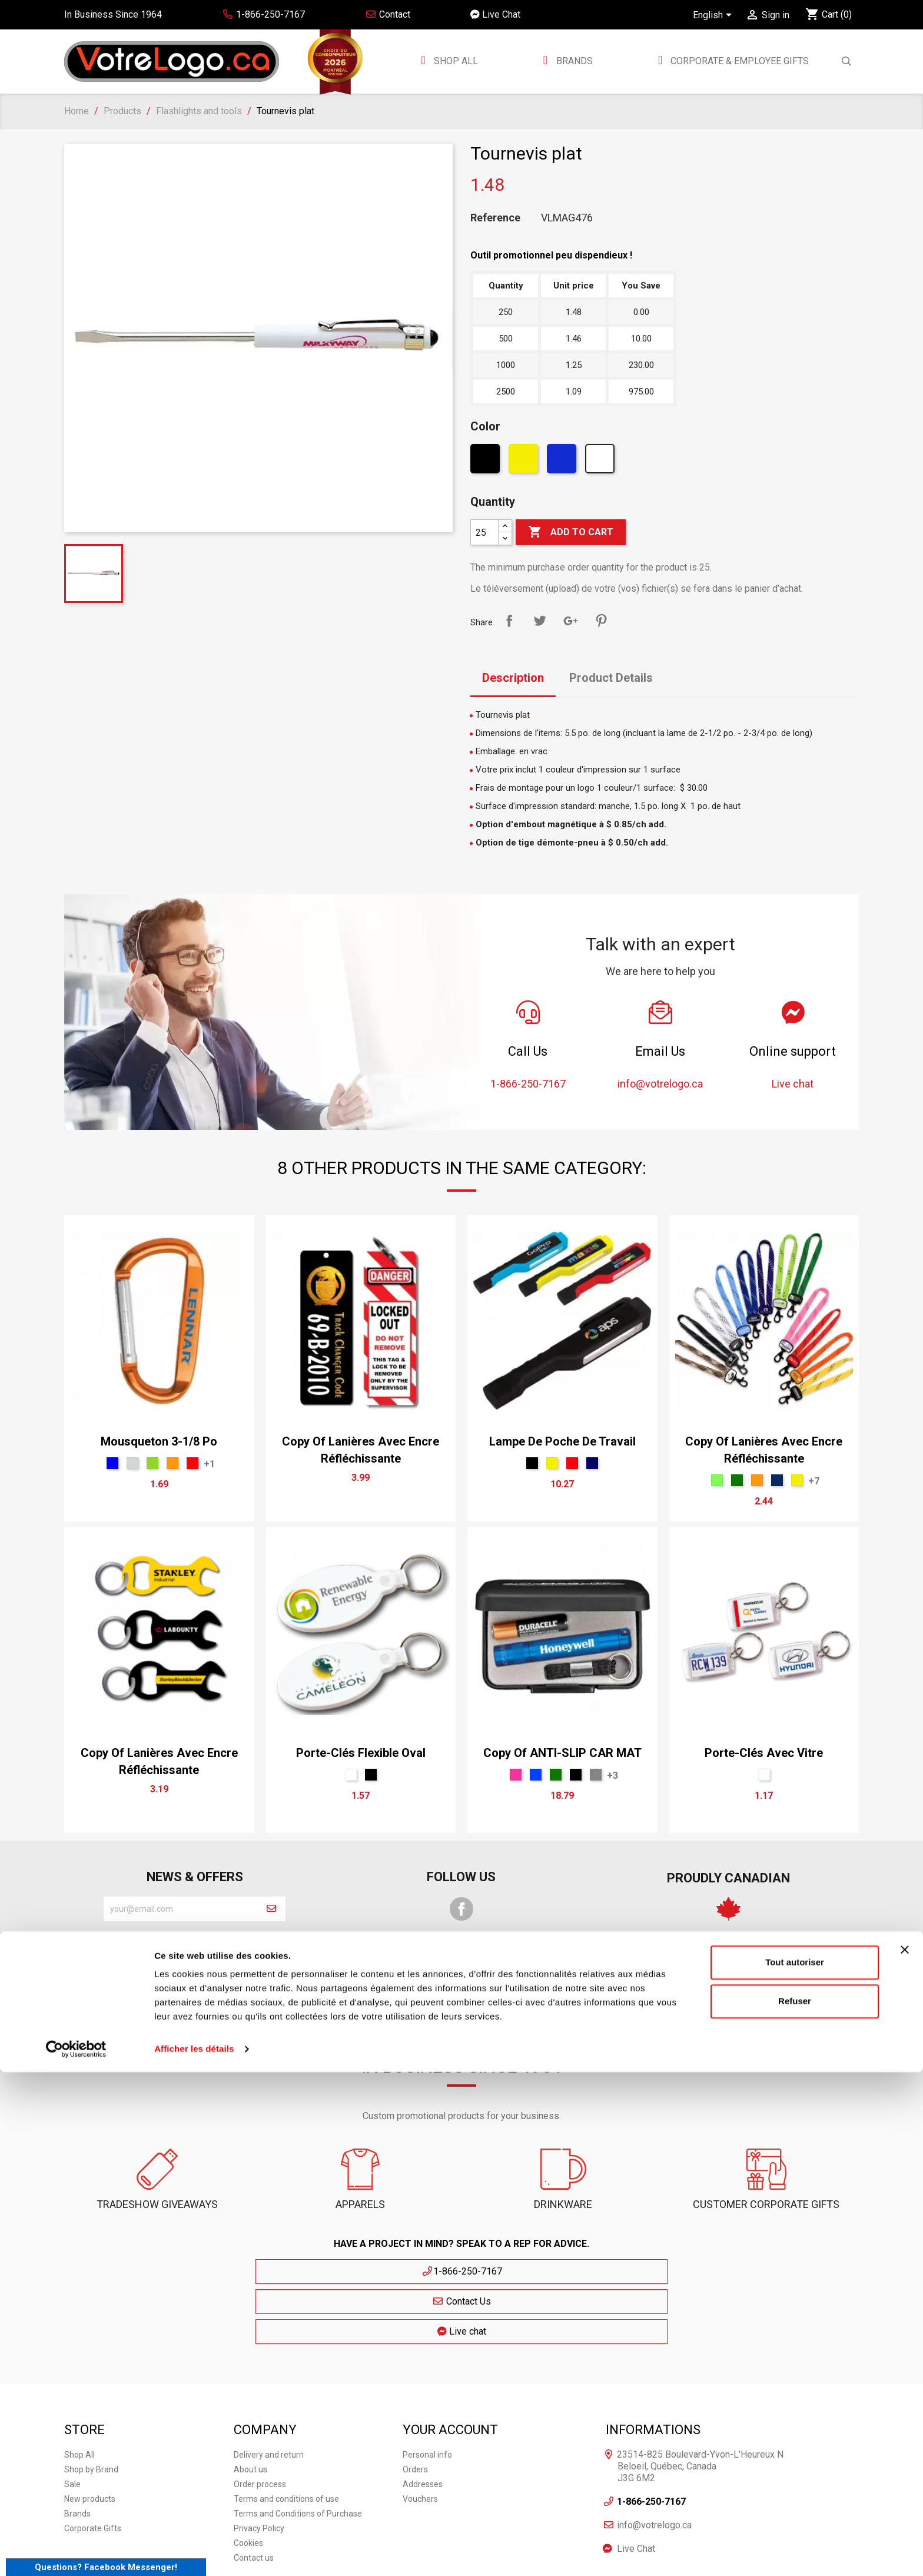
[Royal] (536, 1775)
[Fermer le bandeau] (905, 2453)
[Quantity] (484, 532)
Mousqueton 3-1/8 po (159, 1441)
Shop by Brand (91, 2404)
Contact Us (461, 2271)
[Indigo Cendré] (777, 1480)
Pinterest (601, 620)
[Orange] (172, 1463)
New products (89, 2434)
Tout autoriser (794, 2466)
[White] (601, 461)
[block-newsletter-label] (180, 1909)
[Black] (486, 461)
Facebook (461, 1909)
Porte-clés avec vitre (764, 1753)
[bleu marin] (592, 1463)
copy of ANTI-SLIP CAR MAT (562, 1753)
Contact (387, 14)
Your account (450, 2364)
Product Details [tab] (611, 678)
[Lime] (717, 1480)
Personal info (427, 2390)
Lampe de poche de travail (562, 1441)
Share (509, 620)
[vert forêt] (737, 1480)
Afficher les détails (194, 2553)
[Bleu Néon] (563, 461)
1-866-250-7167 (353, 2271)
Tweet (540, 620)
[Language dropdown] (714, 16)
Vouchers (420, 2434)
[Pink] (516, 1775)
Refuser (794, 2504)
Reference (495, 218)
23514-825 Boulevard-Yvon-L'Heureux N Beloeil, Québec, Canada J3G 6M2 (700, 2401)
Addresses (423, 2419)
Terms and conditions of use (286, 2434)
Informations (653, 2364)
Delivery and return (269, 2390)
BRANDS (574, 61)
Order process (260, 2419)
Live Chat (495, 14)
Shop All (454, 61)
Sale (72, 2419)
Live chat (570, 2271)
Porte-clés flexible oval (361, 1753)
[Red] (192, 1463)
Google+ (570, 620)
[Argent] (132, 1463)
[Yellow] (525, 461)
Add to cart (570, 532)
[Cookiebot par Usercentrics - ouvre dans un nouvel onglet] (76, 2553)
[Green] (152, 1463)
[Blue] (112, 1463)
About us (250, 2404)
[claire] (764, 1775)
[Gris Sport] (596, 1775)
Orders (415, 2404)
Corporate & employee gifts (738, 61)
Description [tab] (513, 678)
